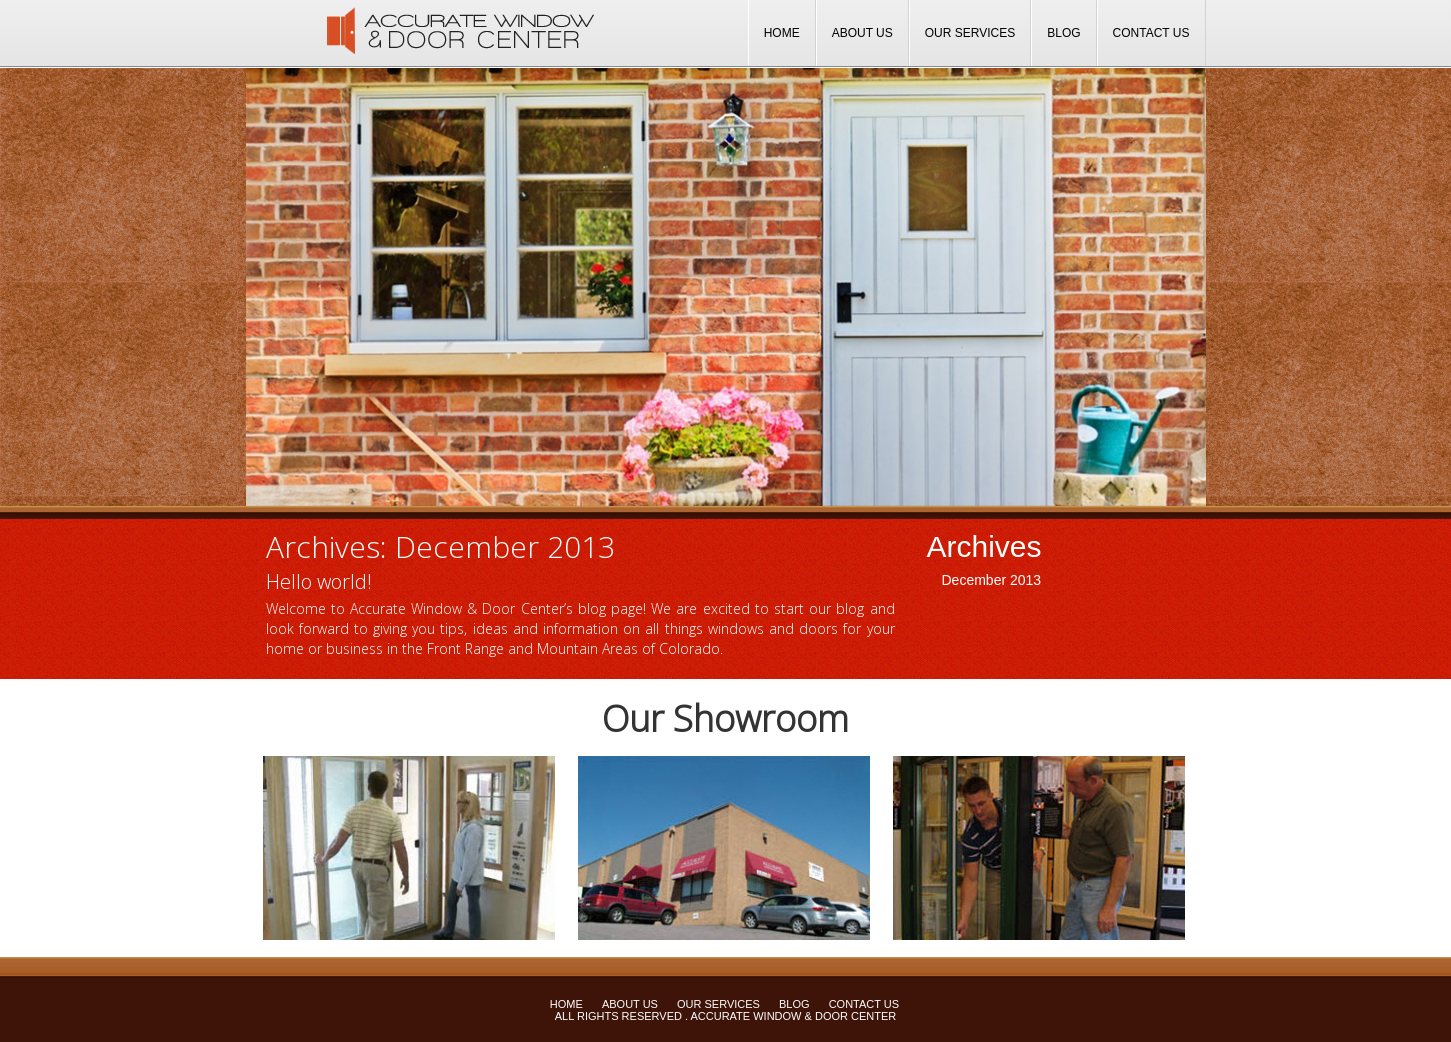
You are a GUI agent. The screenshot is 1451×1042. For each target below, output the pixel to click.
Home (782, 33)
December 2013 (992, 580)
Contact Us (1151, 33)
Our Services (970, 33)
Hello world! (319, 581)
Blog (1063, 33)
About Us (862, 33)
